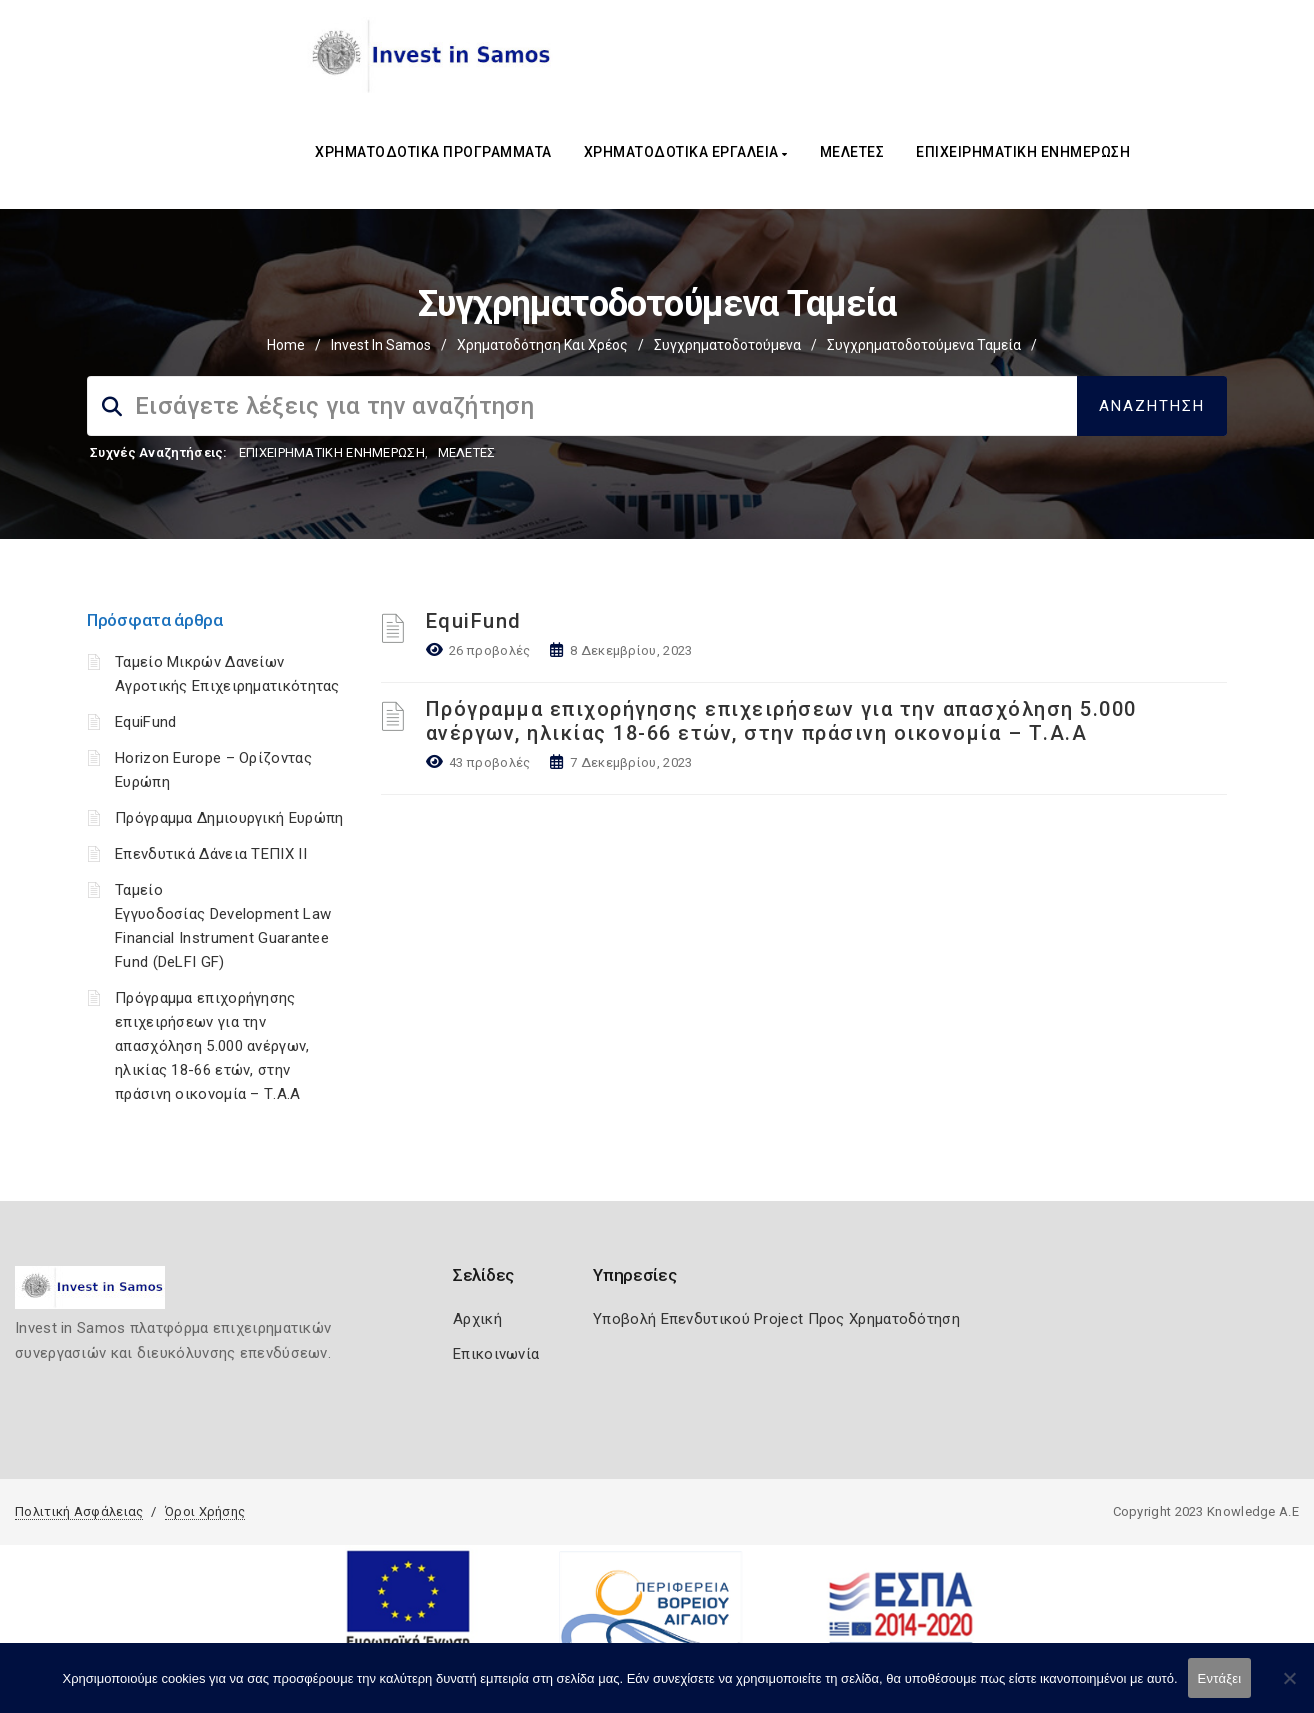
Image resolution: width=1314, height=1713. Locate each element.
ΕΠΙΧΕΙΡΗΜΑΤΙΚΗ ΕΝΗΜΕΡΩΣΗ (1023, 152)
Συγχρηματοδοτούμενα (727, 345)
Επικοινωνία (496, 1354)
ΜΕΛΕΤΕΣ (852, 152)
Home (286, 345)
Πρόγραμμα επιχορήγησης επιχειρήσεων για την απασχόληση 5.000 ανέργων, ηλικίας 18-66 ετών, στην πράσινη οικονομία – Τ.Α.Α (212, 1046)
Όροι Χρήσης (205, 1511)
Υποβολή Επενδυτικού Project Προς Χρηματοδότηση (776, 1319)
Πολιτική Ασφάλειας (79, 1511)
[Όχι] (1289, 1688)
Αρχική (477, 1319)
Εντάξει (1220, 1678)
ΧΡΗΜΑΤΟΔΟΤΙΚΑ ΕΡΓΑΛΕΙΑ (686, 152)
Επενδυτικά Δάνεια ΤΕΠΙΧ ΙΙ (211, 854)
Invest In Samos (381, 345)
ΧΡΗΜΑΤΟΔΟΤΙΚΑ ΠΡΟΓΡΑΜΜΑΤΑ (433, 152)
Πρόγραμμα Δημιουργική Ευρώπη (229, 818)
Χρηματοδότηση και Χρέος (542, 345)
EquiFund (145, 722)
